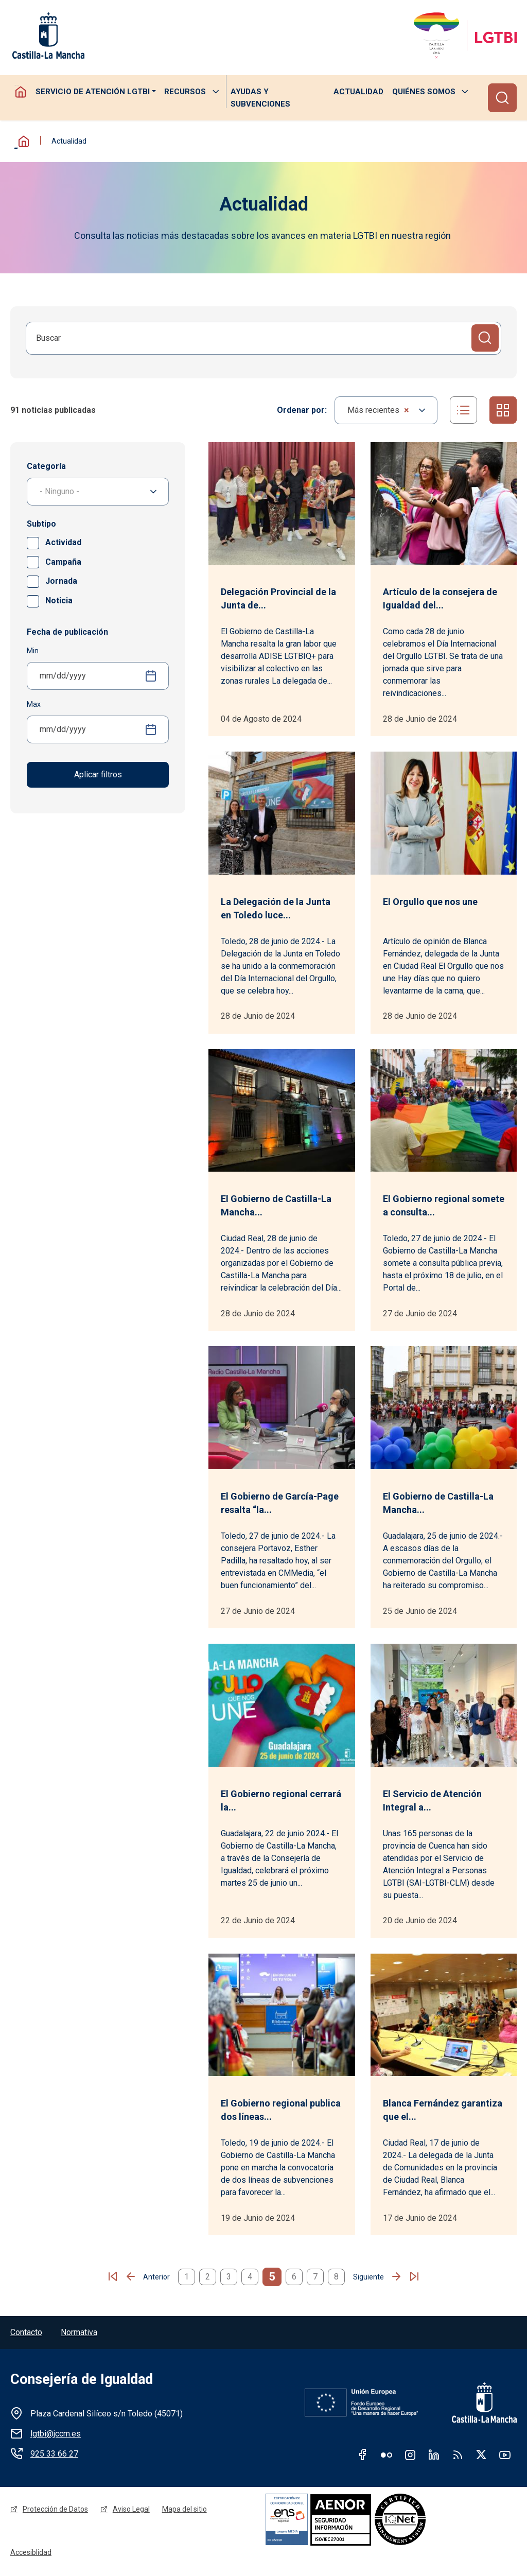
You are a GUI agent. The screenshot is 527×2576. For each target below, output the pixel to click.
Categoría (46, 466)
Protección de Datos (55, 2509)
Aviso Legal (131, 2509)
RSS (457, 2455)
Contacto (26, 2333)
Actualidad (358, 91)
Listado (463, 410)
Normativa (79, 2333)
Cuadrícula (503, 410)
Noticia (58, 601)
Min (33, 651)
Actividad (62, 542)
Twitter (481, 2455)
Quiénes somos (423, 91)
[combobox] (384, 410)
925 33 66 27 (54, 2454)
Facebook (363, 2455)
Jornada (60, 581)
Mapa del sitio (184, 2509)
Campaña (62, 562)
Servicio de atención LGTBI (92, 91)
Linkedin (434, 2455)
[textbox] (98, 491)
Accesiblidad (30, 2554)
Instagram (410, 2455)
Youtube (505, 2455)
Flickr (386, 2455)
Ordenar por (300, 410)
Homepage (20, 91)
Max (34, 704)
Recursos (185, 91)
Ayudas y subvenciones (260, 98)
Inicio (20, 141)
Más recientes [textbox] (377, 410)
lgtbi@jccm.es (55, 2434)
